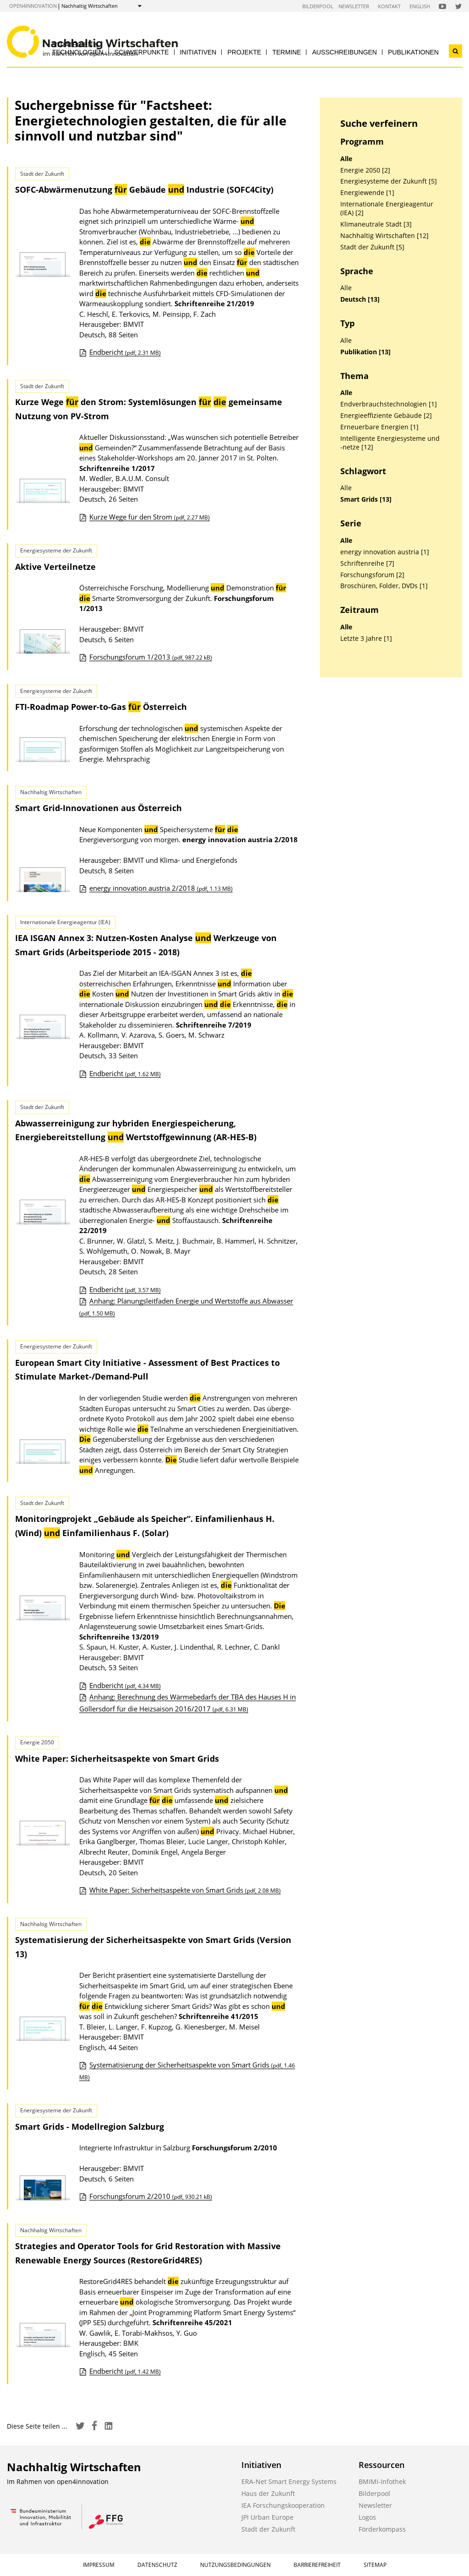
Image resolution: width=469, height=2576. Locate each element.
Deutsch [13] (360, 299)
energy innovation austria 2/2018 (161, 888)
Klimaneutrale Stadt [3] (376, 224)
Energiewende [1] (367, 193)
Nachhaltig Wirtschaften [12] (384, 236)
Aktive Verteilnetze (55, 566)
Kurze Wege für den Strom (149, 516)
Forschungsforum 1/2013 (150, 656)
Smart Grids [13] (366, 499)
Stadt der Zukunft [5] (372, 247)
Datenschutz (157, 2565)
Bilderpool (317, 6)
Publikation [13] (365, 352)
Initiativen (198, 52)
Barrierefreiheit (317, 2565)
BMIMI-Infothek (382, 2481)
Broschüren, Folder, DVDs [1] (384, 586)
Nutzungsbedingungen (235, 2565)
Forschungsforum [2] (372, 575)
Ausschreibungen (344, 52)
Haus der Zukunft (268, 2493)
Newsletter (353, 6)
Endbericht (125, 352)
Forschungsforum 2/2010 (150, 2196)
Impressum (99, 2565)
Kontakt (389, 6)
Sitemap (375, 2565)
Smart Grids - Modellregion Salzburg (89, 2126)
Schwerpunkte (142, 52)
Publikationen (413, 52)
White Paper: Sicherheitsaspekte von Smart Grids (117, 1758)
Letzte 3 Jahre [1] (366, 638)
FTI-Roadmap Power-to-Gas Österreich (101, 706)
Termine (286, 52)
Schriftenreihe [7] (367, 563)
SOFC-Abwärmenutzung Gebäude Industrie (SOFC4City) (144, 189)
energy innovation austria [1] (384, 552)
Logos (367, 2517)
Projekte (244, 52)
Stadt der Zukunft (268, 2529)
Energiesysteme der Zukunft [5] (388, 181)
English (419, 6)
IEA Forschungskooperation (283, 2505)
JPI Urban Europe (267, 2517)
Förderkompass (382, 2529)
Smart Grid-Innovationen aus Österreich (98, 807)
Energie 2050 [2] (365, 170)
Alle (346, 159)
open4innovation (33, 5)
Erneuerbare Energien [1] (379, 427)
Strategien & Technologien (78, 48)
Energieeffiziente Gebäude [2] (386, 415)
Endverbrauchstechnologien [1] (388, 404)
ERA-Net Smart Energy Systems (289, 2481)
